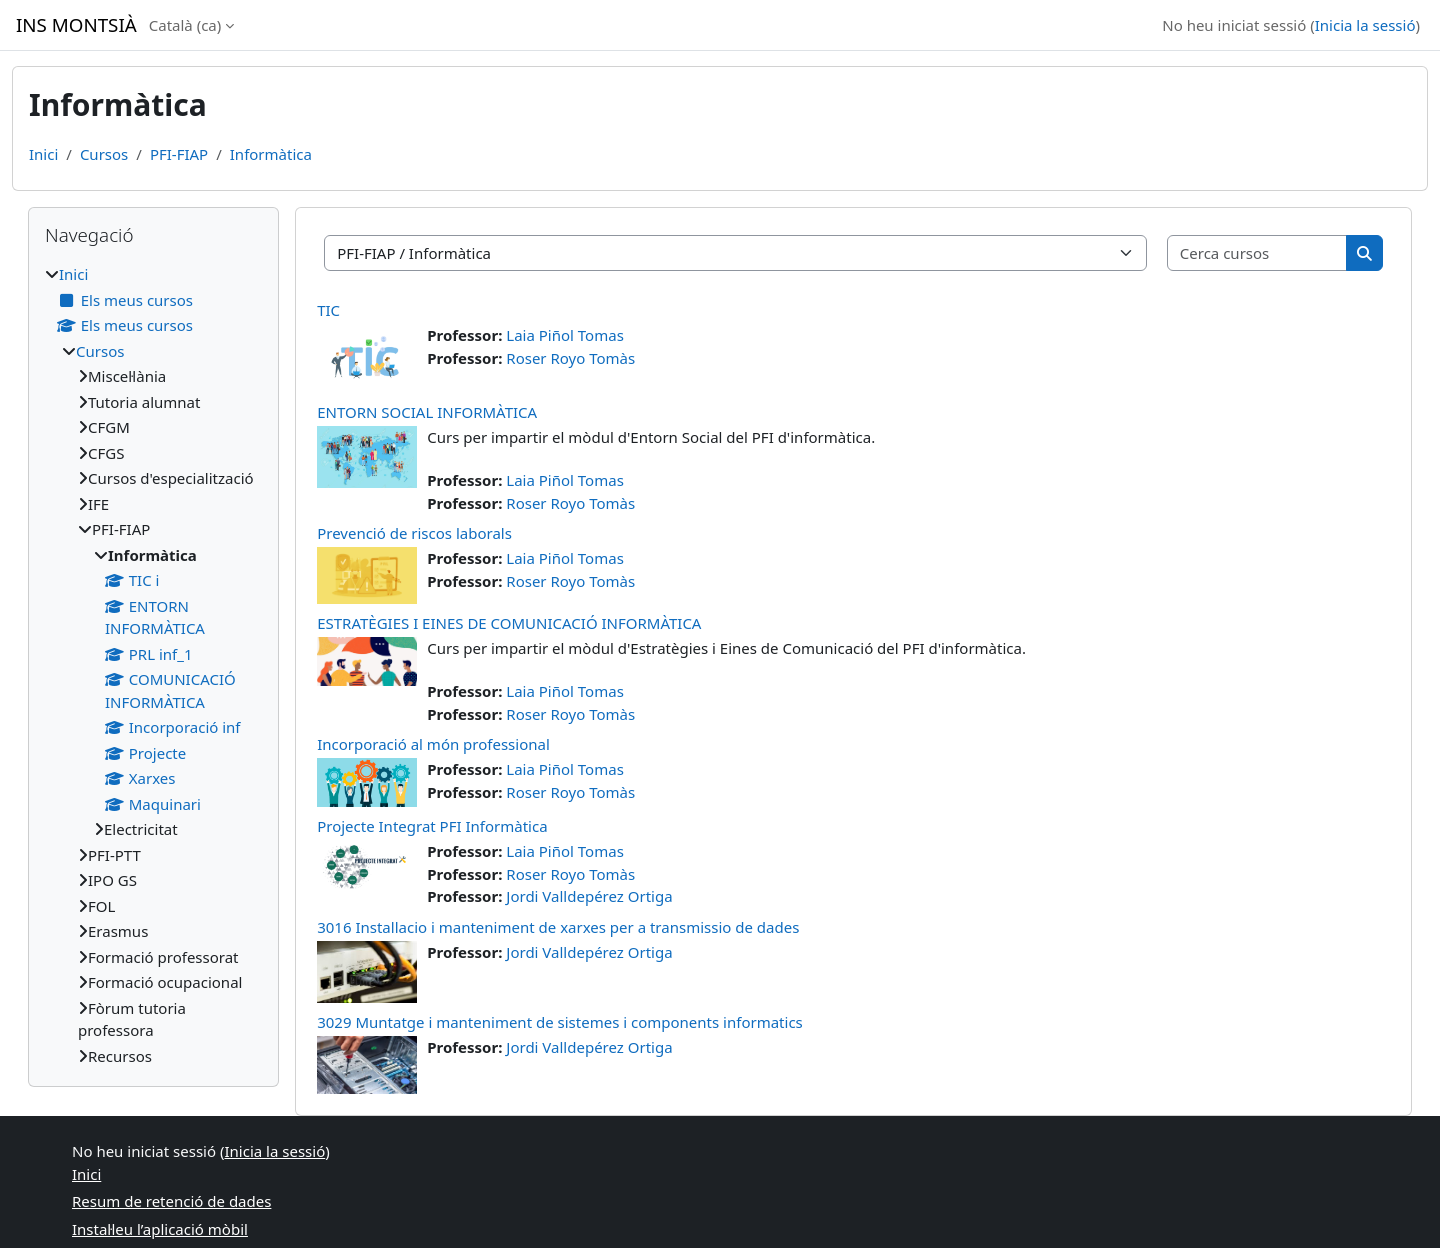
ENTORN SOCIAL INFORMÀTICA (427, 412)
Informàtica (271, 154)
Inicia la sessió (1365, 25)
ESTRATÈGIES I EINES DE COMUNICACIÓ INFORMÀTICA (509, 623)
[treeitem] (153, 665)
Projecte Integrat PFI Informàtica (432, 826)
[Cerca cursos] (1257, 253)
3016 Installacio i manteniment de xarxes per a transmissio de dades (558, 927)
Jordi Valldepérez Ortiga (589, 896)
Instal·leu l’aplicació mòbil (160, 1229)
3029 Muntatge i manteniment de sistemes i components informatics (560, 1022)
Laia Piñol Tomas (565, 335)
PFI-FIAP (179, 154)
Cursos (104, 154)
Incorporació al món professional (433, 744)
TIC (328, 310)
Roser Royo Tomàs (570, 358)
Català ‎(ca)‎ (185, 25)
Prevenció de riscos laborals (414, 533)
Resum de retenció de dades (171, 1201)
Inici (43, 154)
